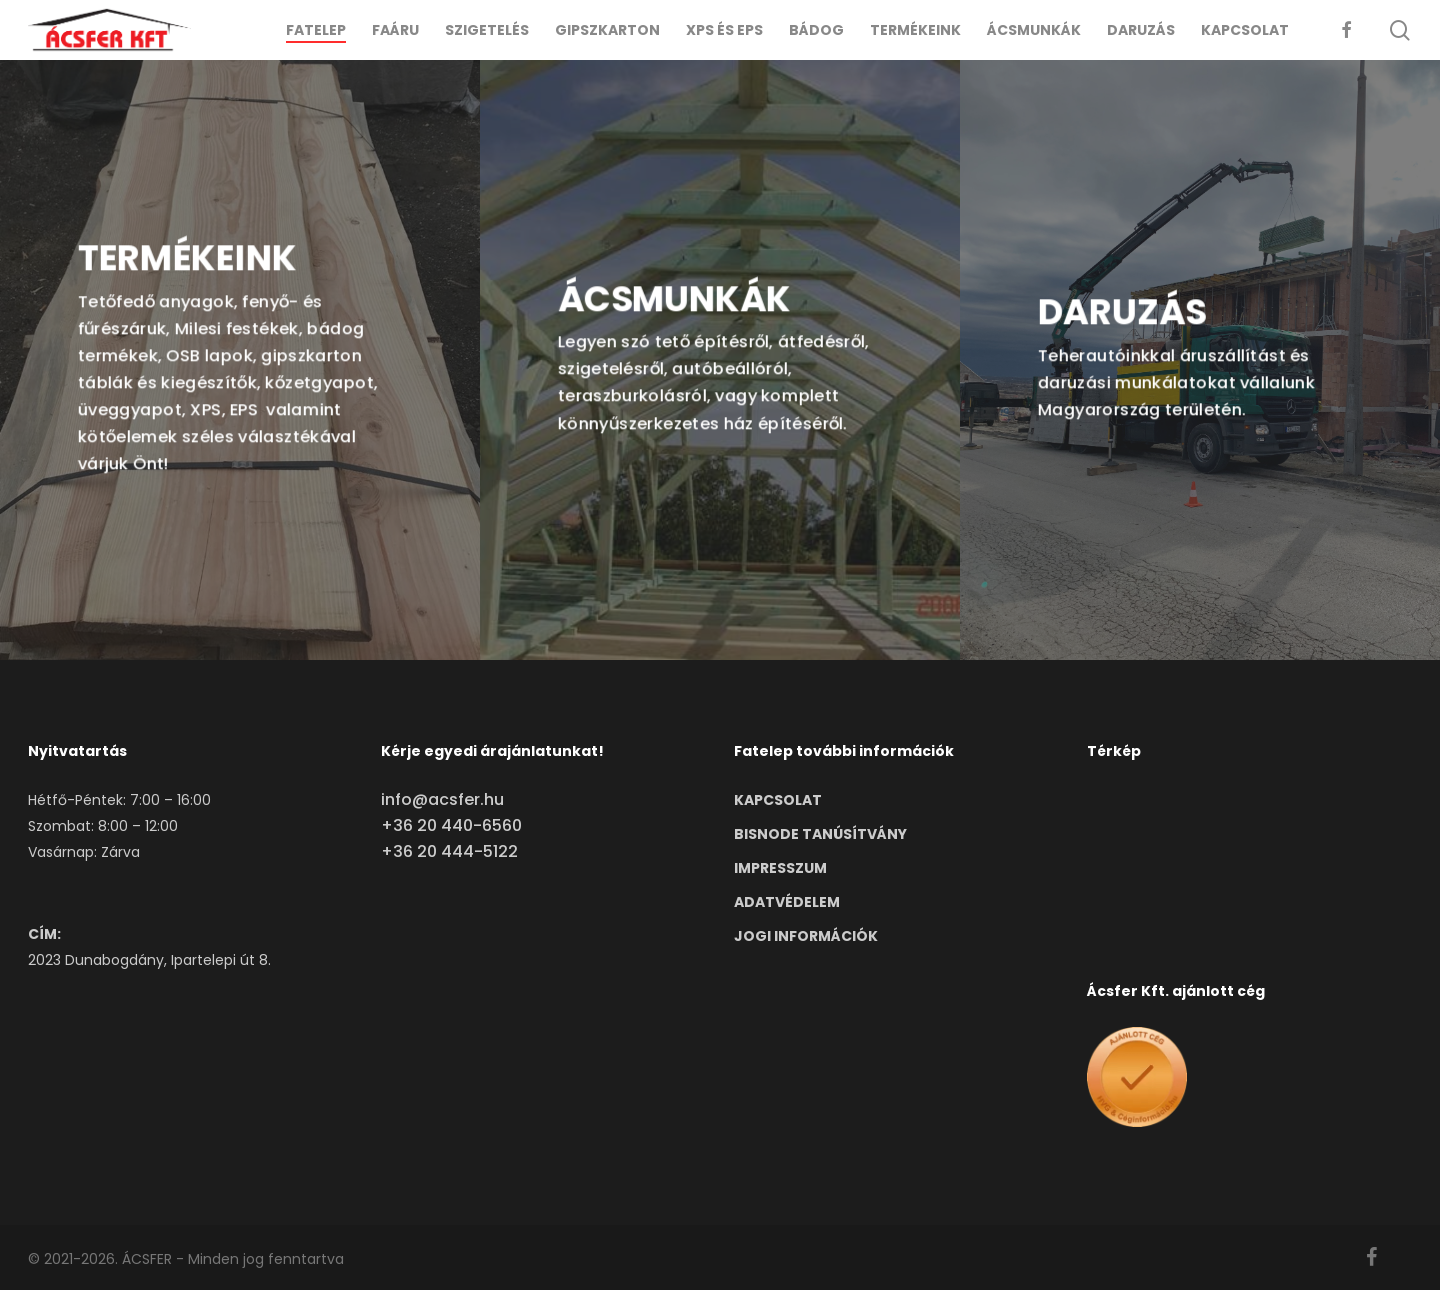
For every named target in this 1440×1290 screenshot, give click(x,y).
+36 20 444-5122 (449, 851)
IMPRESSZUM (780, 868)
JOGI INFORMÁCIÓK (806, 936)
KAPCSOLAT (778, 800)
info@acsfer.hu (442, 799)
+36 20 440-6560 (451, 825)
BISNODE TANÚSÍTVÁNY (820, 834)
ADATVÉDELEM (787, 902)
